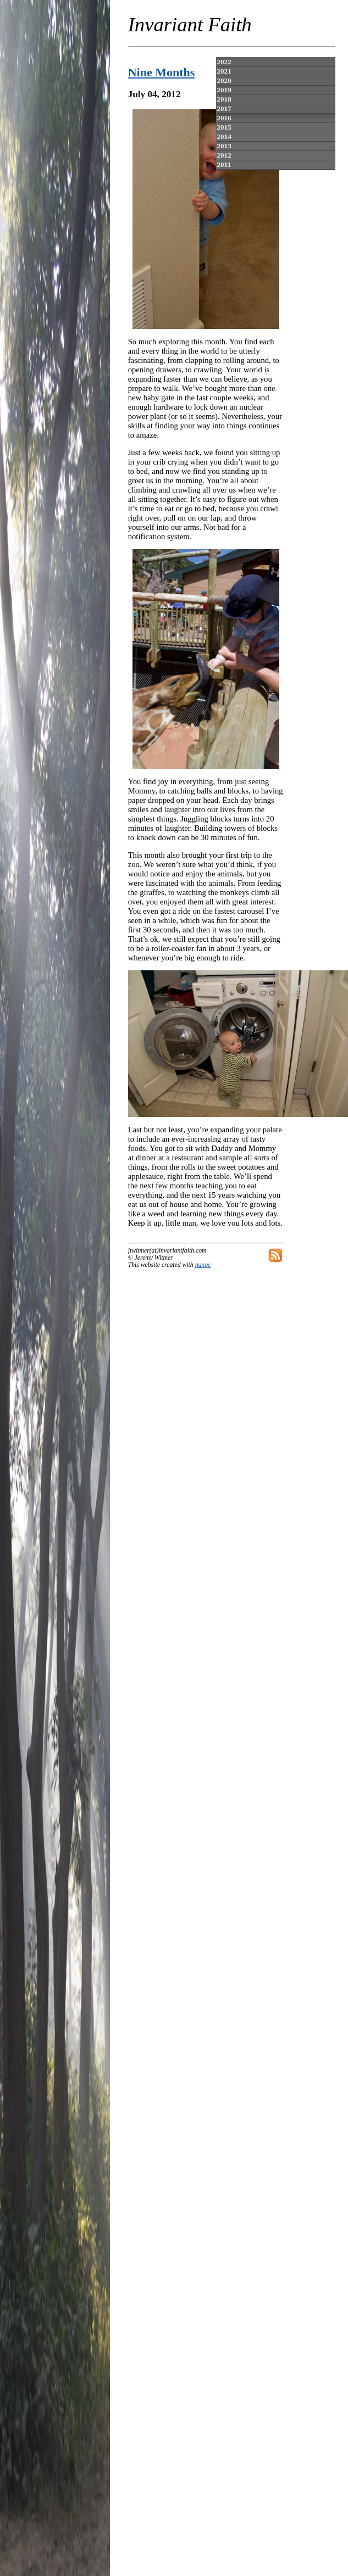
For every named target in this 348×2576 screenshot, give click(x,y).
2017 (224, 108)
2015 (224, 127)
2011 (224, 164)
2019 (224, 90)
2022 (224, 62)
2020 (224, 80)
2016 (224, 118)
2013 (224, 146)
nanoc (203, 1265)
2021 (224, 71)
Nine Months (161, 72)
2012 (224, 155)
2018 (224, 99)
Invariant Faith (190, 24)
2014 (224, 136)
